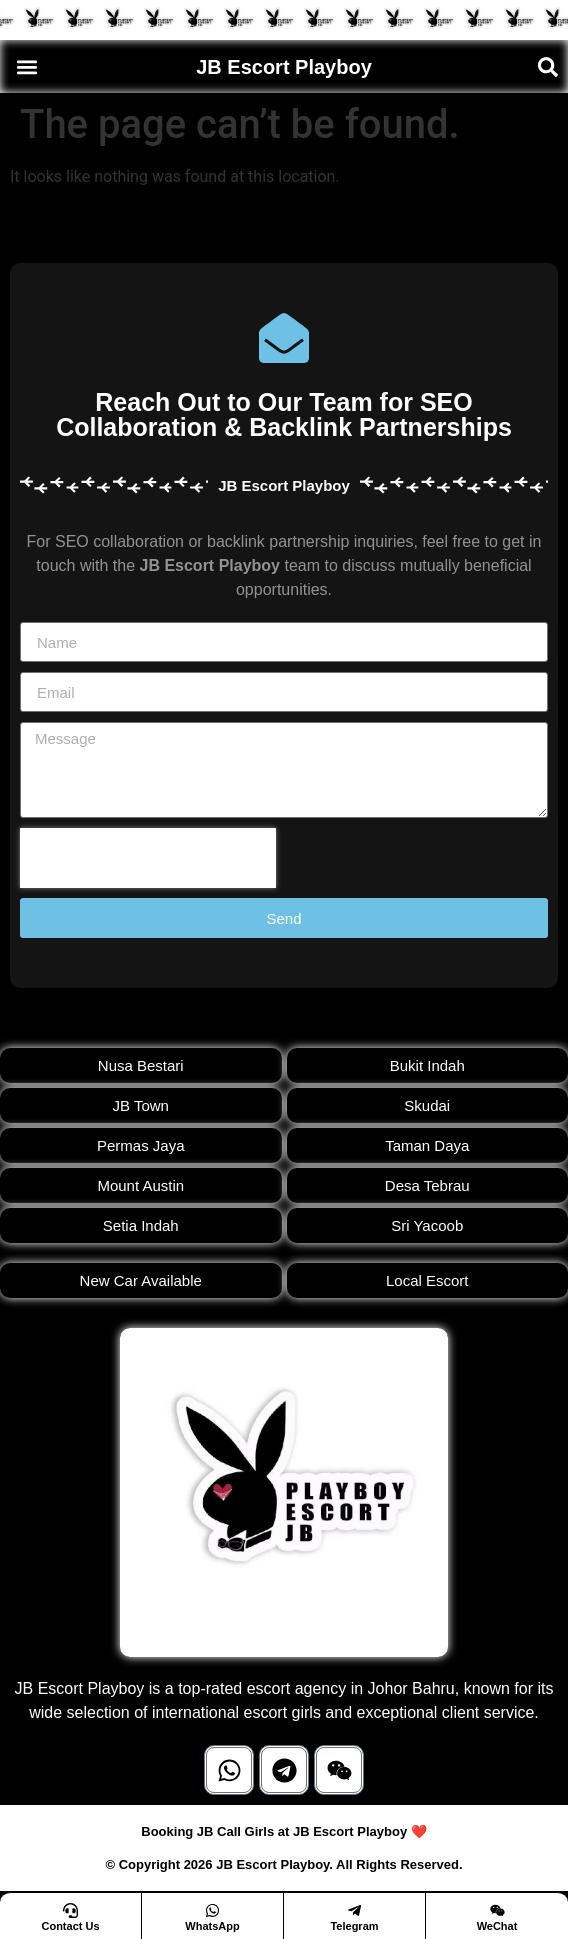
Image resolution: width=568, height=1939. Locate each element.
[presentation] (148, 858)
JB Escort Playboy (284, 67)
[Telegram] (354, 1910)
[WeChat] (497, 1910)
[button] (26, 66)
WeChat (497, 1926)
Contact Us (70, 1926)
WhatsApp (212, 1926)
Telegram (354, 1926)
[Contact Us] (70, 1910)
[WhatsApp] (212, 1910)
